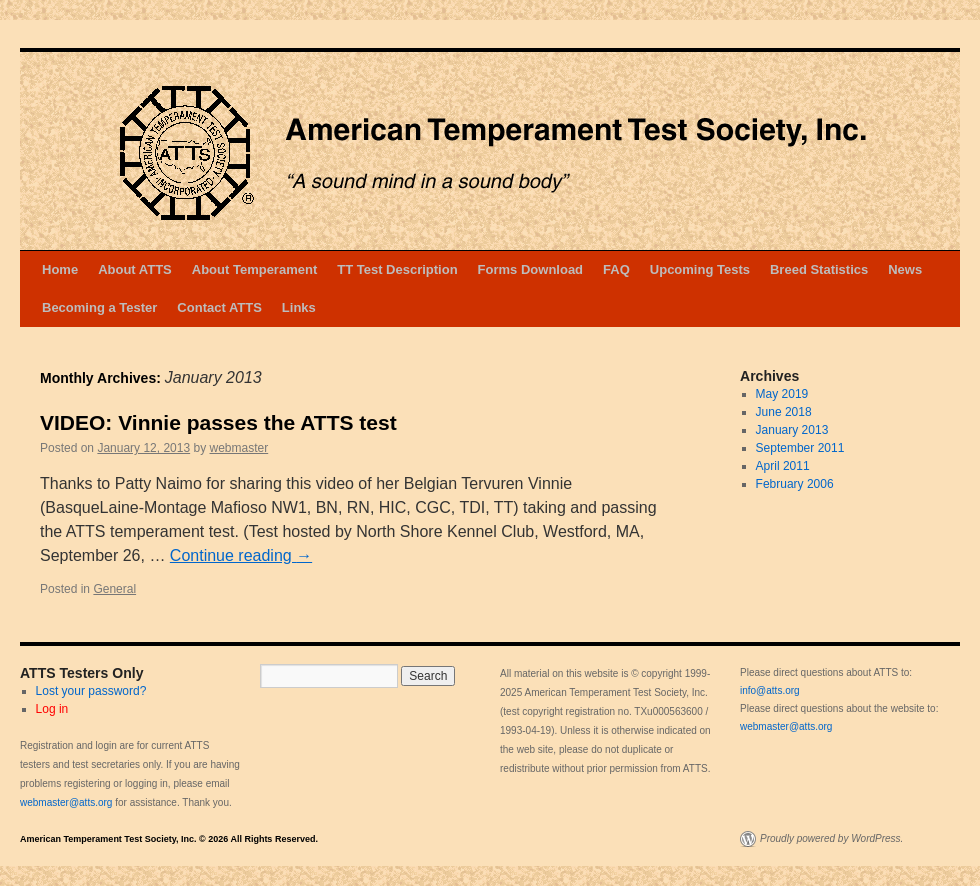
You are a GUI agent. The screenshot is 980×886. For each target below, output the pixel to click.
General (114, 589)
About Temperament (254, 269)
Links (299, 307)
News (905, 269)
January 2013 (792, 430)
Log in (52, 709)
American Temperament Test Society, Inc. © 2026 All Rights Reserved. (169, 839)
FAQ (616, 269)
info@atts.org (770, 690)
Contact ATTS (219, 307)
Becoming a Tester (99, 307)
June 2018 (784, 412)
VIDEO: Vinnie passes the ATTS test (218, 422)
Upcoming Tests (700, 269)
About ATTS (135, 269)
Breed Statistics (819, 269)
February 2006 (795, 484)
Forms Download (530, 269)
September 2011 (800, 448)
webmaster (239, 448)
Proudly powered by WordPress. (831, 838)
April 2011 (783, 466)
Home (60, 269)
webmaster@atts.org (66, 802)
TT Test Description (397, 269)
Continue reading (241, 555)
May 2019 (782, 394)
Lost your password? (91, 691)
